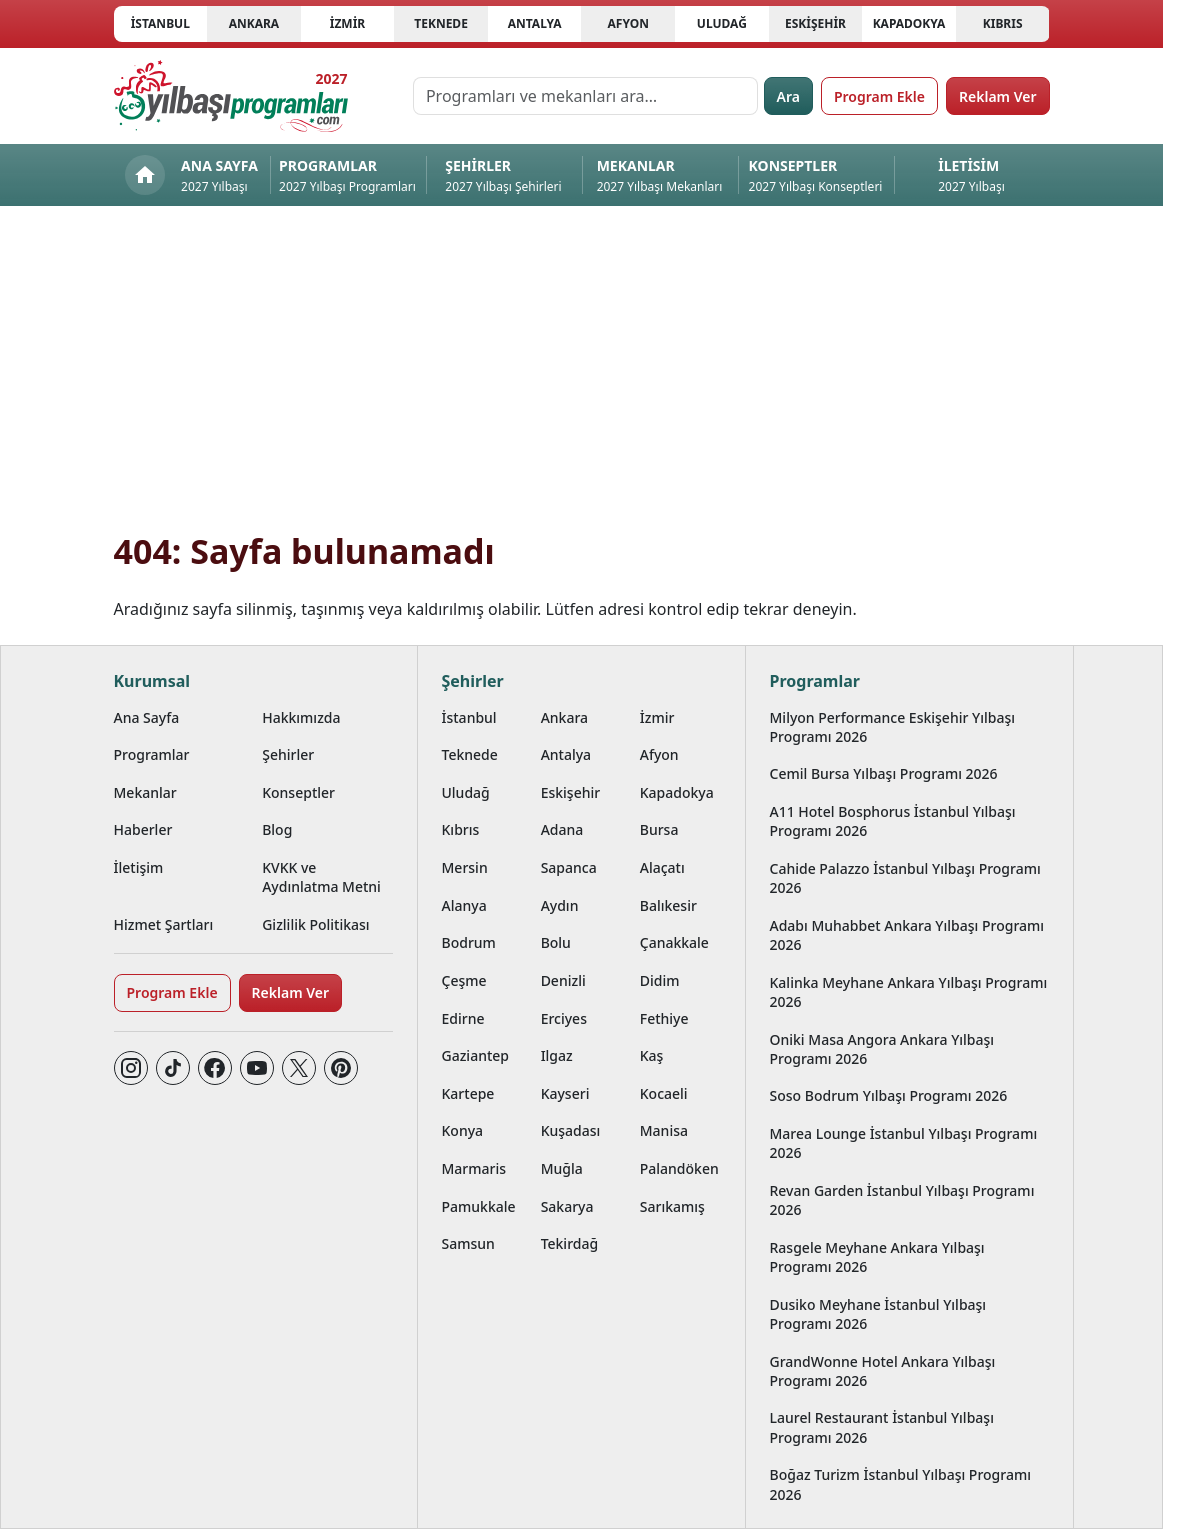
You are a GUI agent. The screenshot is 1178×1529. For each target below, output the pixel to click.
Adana (562, 829)
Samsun (468, 1243)
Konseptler (298, 792)
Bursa (659, 829)
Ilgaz (557, 1055)
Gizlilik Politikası (315, 924)
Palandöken (679, 1168)
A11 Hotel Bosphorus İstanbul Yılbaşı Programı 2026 (893, 821)
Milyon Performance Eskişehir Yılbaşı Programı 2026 (893, 727)
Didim (660, 980)
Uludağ (722, 23)
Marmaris (474, 1168)
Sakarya (567, 1206)
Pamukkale (479, 1206)
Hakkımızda (301, 717)
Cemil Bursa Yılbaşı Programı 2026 (884, 773)
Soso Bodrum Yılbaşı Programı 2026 (889, 1095)
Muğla (562, 1168)
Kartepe (468, 1093)
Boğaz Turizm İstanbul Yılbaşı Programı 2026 (900, 1484)
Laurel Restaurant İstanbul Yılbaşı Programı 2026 (882, 1427)
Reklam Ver (997, 96)
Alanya (464, 905)
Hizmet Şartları (164, 924)
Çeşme (464, 980)
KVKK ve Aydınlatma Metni (321, 877)
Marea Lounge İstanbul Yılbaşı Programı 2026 (904, 1143)
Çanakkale (674, 942)
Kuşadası (571, 1130)
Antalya (535, 23)
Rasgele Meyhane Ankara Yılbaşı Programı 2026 (877, 1257)
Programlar (152, 754)
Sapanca (569, 867)
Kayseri (565, 1093)
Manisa (664, 1130)
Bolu (556, 942)
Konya (463, 1130)
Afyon (628, 23)
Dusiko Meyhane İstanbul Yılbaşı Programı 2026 (878, 1314)
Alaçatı (662, 867)
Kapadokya (909, 23)
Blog (277, 829)
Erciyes (564, 1018)
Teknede (441, 23)
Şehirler (288, 754)
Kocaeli (664, 1093)
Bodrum (469, 942)
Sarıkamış (672, 1206)
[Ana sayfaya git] (231, 96)
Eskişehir (815, 23)
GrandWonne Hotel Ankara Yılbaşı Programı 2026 (883, 1371)
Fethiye (664, 1018)
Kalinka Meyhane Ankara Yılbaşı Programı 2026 (909, 992)
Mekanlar (145, 792)
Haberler (143, 829)
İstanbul (160, 23)
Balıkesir (668, 905)
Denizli (563, 980)
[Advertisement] (582, 380)
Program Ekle (879, 96)
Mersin (465, 867)
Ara (788, 96)
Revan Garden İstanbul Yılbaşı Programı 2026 (902, 1200)
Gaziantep (476, 1055)
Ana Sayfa (147, 717)
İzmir (347, 23)
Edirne (463, 1018)
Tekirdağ (570, 1243)
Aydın (560, 905)
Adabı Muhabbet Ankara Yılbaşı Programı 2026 (907, 935)
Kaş (652, 1055)
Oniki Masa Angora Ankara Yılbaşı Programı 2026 (882, 1049)
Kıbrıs (1003, 23)
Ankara (254, 23)
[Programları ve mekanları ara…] (585, 96)
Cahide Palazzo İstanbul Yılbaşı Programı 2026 (905, 878)
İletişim (139, 867)
